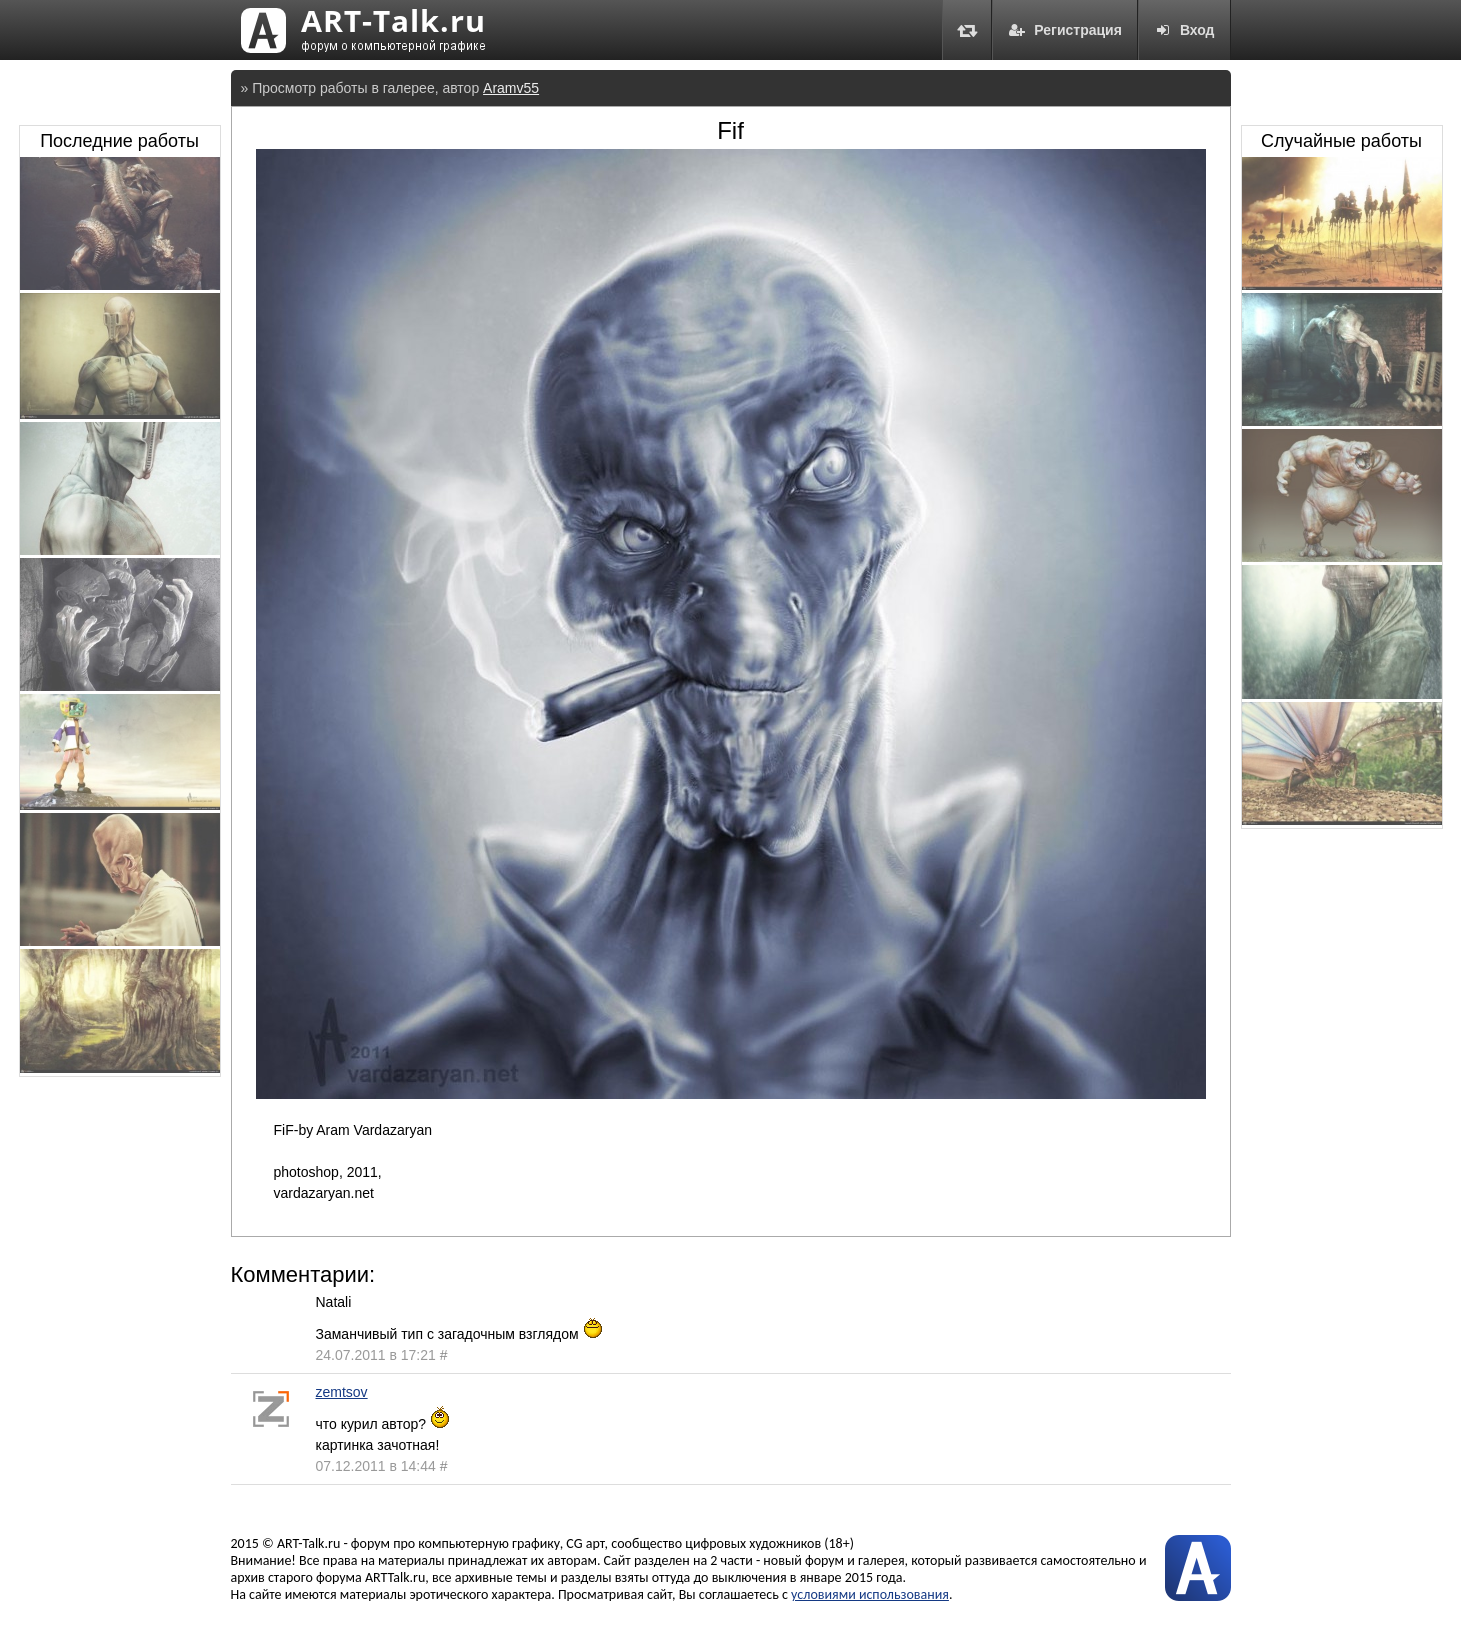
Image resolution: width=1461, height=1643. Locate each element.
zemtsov (342, 1392)
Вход (1184, 30)
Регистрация (1065, 30)
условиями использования (870, 1594)
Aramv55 (511, 88)
